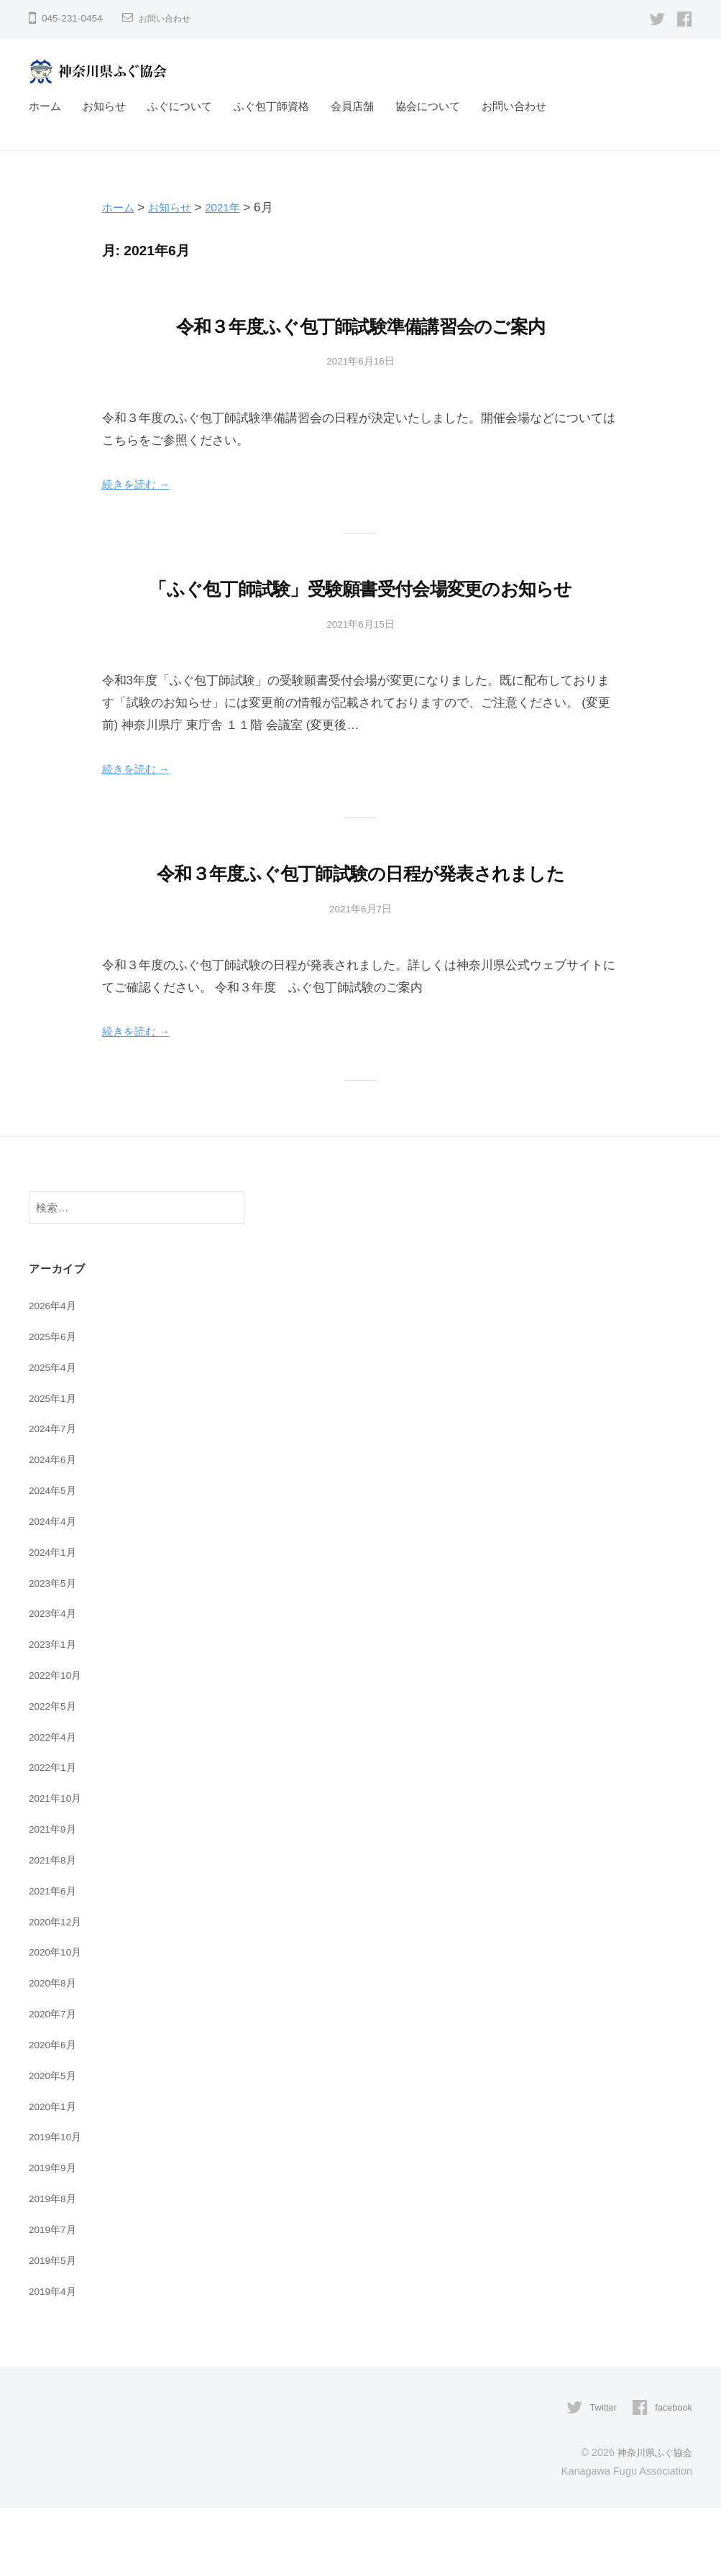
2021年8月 (55, 1928)
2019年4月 (55, 2360)
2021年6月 (55, 1959)
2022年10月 (58, 1744)
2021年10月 (58, 1867)
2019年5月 (55, 2329)
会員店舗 (352, 106)
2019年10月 (58, 2205)
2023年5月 (55, 1652)
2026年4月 (55, 1374)
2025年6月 (55, 1405)
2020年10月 (58, 2020)
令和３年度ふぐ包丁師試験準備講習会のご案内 (361, 325)
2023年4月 (55, 1682)
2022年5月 (55, 1775)
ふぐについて (179, 106)
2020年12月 (58, 1990)
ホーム (45, 106)
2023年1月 (55, 1713)
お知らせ (104, 106)
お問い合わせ (169, 18)
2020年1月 (55, 2175)
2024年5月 (55, 1559)
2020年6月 (55, 2113)
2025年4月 (55, 1436)
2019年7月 (55, 2298)
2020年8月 (55, 2051)
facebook (671, 2476)
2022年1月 (55, 1836)
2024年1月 (55, 1621)
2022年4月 (55, 1806)
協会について (427, 106)
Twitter (597, 2476)
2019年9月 (55, 2236)
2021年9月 (55, 1898)
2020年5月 (55, 2144)
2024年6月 (55, 1528)
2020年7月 (55, 2082)
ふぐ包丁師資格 (271, 106)
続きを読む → (140, 484)
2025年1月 (55, 1467)
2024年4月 (55, 1590)
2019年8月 (55, 2267)
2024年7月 (55, 1497)
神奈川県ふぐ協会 (652, 2520)
